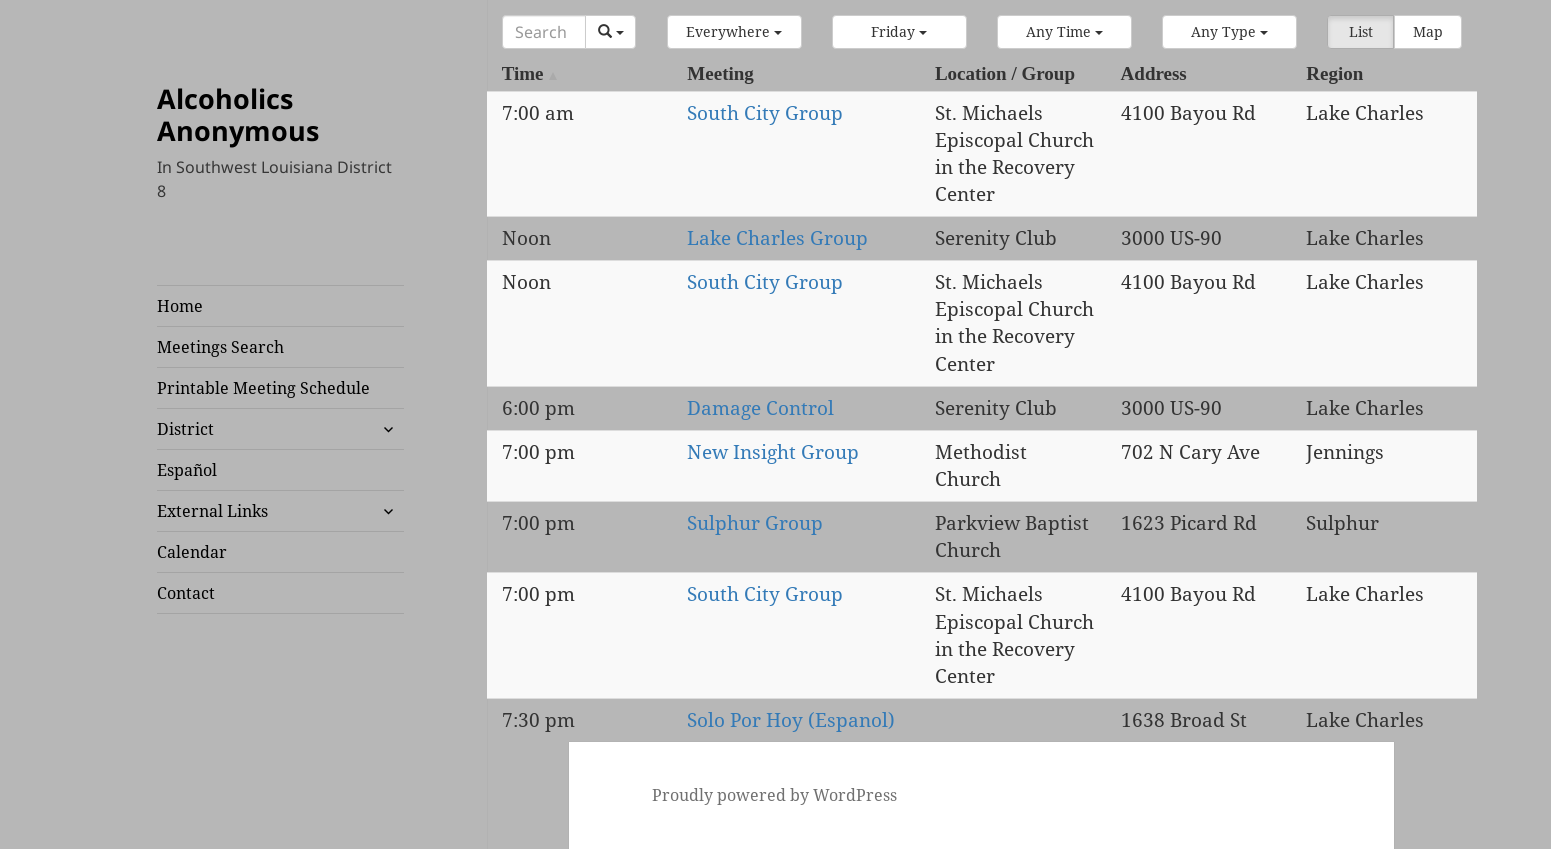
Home (180, 306)
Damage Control (760, 408)
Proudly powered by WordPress (774, 795)
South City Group (765, 113)
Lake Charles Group (777, 238)
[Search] (544, 32)
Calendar (192, 552)
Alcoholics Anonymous (238, 114)
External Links (212, 511)
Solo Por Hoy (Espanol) (791, 720)
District (185, 429)
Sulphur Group (755, 523)
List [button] (1361, 31)
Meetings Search (220, 347)
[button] (734, 32)
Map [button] (1428, 31)
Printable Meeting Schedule (263, 388)
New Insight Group (773, 452)
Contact (186, 593)
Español (187, 470)
